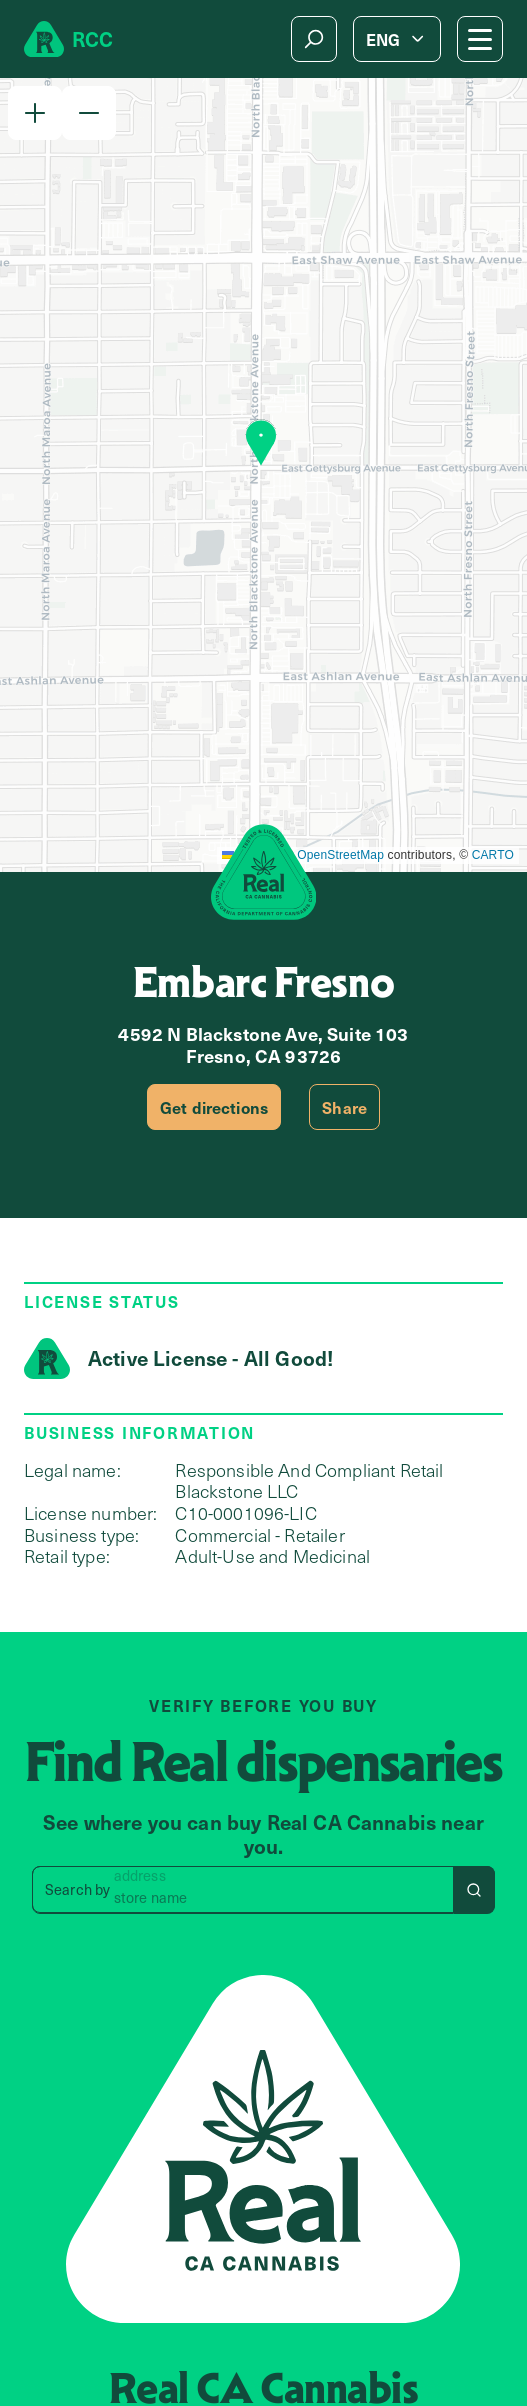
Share (344, 1107)
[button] (35, 113)
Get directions (214, 1107)
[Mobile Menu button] (480, 39)
